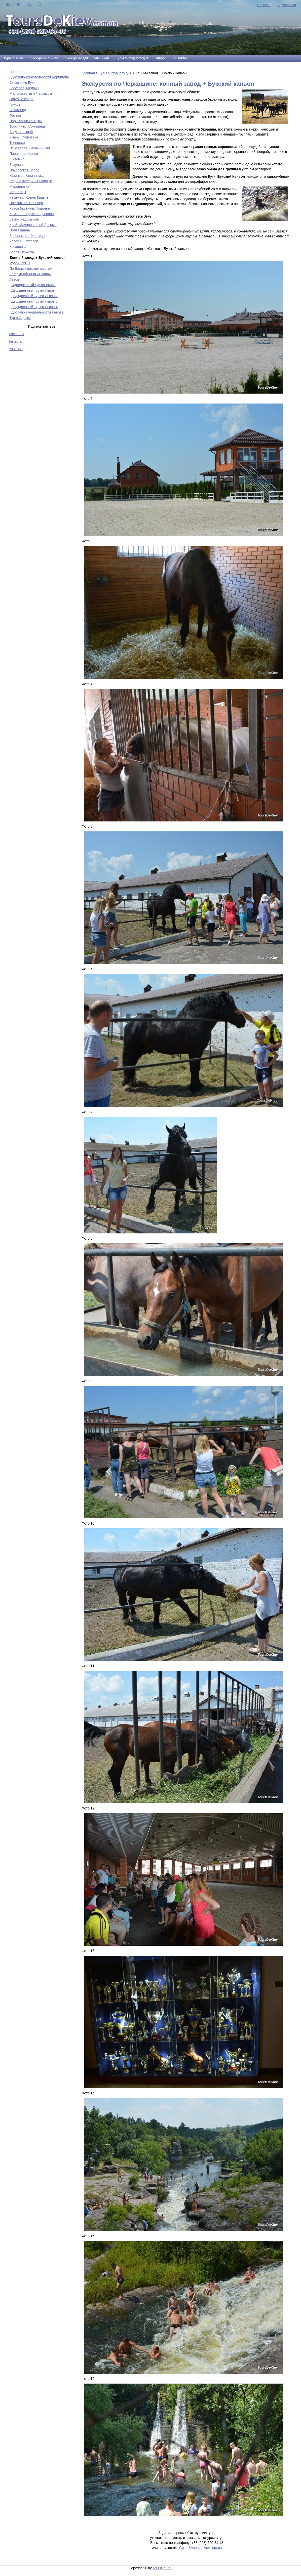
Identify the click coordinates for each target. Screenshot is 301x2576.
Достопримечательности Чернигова (40, 77)
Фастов (15, 115)
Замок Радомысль (24, 219)
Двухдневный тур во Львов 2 (34, 296)
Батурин (16, 165)
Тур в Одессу (20, 318)
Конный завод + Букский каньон (38, 258)
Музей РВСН (19, 263)
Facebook (16, 334)
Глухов (14, 104)
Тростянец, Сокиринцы (27, 126)
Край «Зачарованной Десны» (33, 225)
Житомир (16, 159)
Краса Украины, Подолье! (30, 208)
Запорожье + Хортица (27, 236)
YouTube (16, 349)
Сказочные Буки (22, 83)
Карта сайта (286, 5)
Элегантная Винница (26, 203)
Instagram (16, 341)
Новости (263, 5)
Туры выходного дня (132, 58)
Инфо (160, 58)
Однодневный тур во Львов (33, 285)
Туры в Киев (13, 58)
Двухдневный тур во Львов (33, 290)
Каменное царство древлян (31, 214)
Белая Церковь (21, 252)
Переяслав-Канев (23, 154)
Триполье (17, 143)
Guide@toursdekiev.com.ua (200, 2548)
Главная (88, 73)
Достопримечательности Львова (37, 312)
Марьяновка (19, 186)
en (30, 4)
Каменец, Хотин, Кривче (28, 197)
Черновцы (17, 192)
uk (8, 4)
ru (18, 4)
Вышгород (17, 110)
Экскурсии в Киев (44, 58)
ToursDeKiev (162, 2568)
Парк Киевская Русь (25, 121)
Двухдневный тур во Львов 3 (34, 301)
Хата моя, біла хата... (26, 176)
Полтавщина (19, 230)
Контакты (179, 58)
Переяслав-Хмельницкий (29, 148)
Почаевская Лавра (24, 170)
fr (39, 4)
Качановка (17, 247)
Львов (14, 279)
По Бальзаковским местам (30, 269)
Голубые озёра (21, 99)
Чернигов (16, 72)
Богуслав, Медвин (24, 88)
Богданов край (21, 132)
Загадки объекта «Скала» (30, 274)
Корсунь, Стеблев (23, 241)
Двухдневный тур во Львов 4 (34, 307)
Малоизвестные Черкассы (30, 93)
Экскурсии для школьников (87, 58)
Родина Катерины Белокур (30, 181)
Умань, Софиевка (23, 137)
